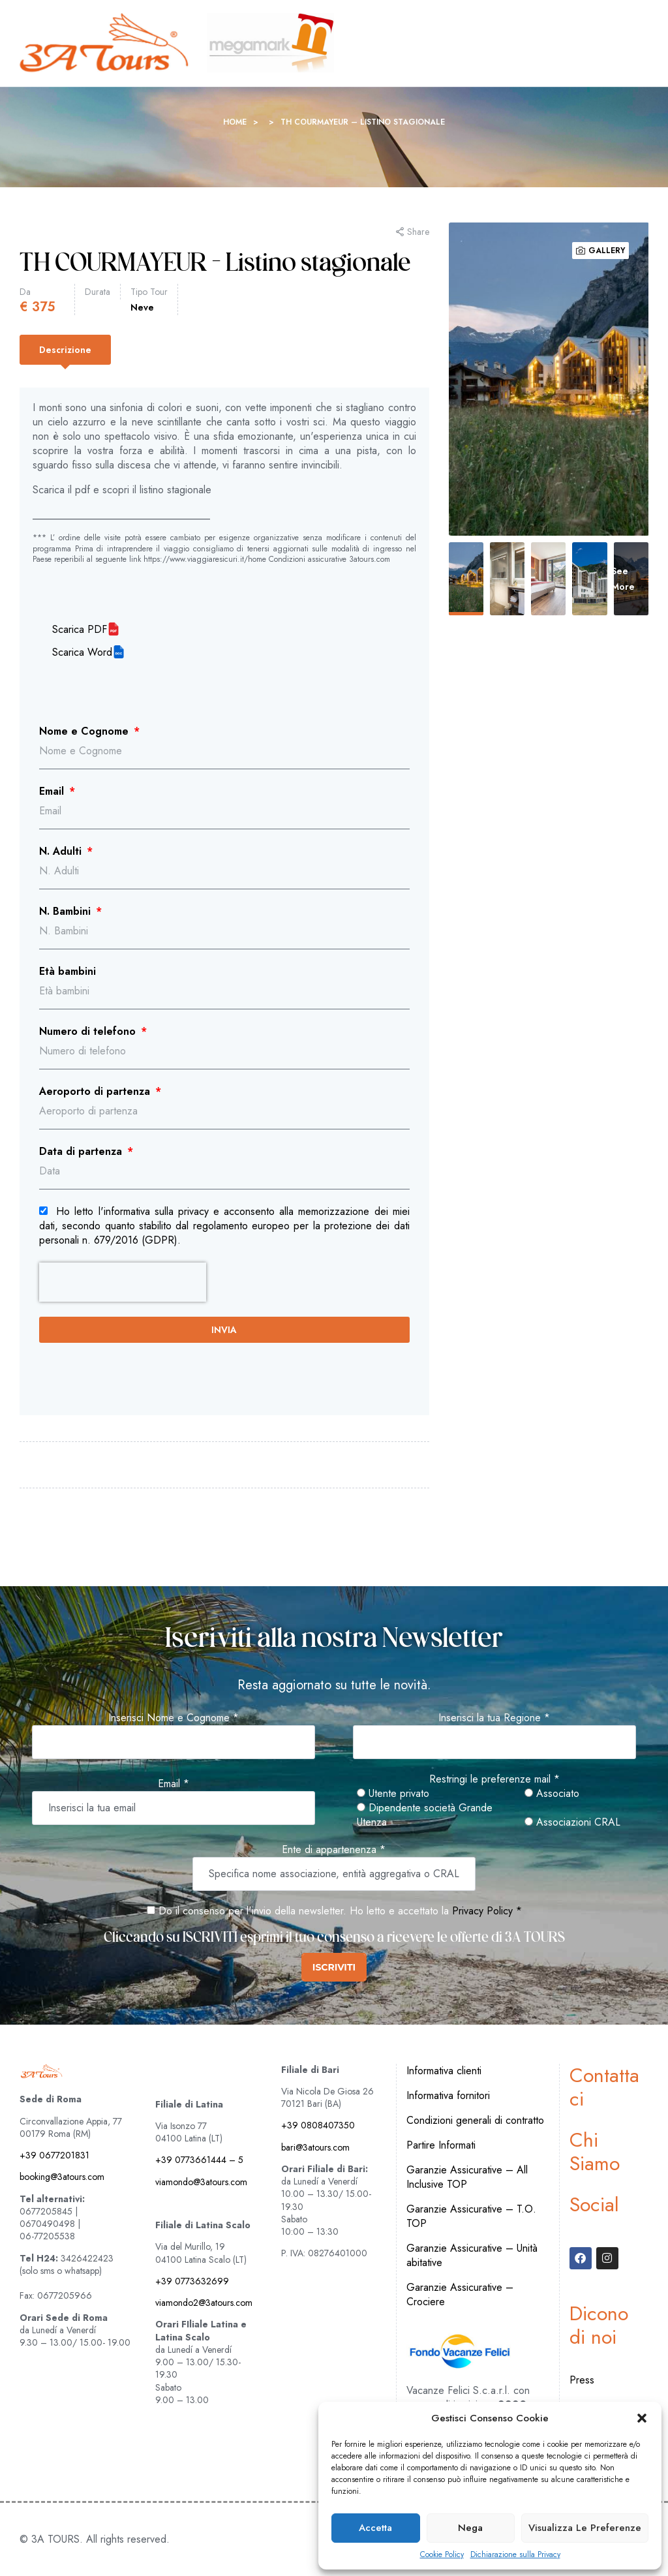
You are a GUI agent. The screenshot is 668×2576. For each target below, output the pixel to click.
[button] (641, 2418)
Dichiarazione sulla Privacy (515, 2554)
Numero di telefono (89, 1031)
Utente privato (393, 1793)
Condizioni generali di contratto (475, 2120)
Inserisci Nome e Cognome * (173, 1718)
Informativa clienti (443, 2070)
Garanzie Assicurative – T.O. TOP (471, 2216)
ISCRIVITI (334, 1967)
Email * (173, 1784)
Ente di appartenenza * (334, 1850)
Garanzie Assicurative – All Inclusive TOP (467, 2177)
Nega (470, 2528)
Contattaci (604, 2087)
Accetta (375, 2528)
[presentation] (122, 1282)
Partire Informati (441, 2145)
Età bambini (67, 971)
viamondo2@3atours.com (203, 2302)
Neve (142, 307)
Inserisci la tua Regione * (494, 1718)
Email (53, 791)
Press (581, 2379)
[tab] (65, 350)
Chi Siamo (594, 2151)
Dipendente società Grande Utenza (425, 1815)
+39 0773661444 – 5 (199, 2159)
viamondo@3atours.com (201, 2181)
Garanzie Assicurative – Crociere (459, 2294)
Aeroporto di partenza (96, 1091)
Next (616, 379)
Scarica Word (82, 652)
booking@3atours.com (62, 2176)
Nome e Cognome (85, 731)
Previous (481, 379)
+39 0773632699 (192, 2281)
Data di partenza (82, 1151)
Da (25, 291)
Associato (551, 1793)
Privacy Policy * (487, 1910)
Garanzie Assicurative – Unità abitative (472, 2255)
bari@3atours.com (315, 2147)
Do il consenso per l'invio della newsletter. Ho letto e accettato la (298, 1910)
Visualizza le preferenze (584, 2528)
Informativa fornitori (448, 2095)
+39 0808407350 (318, 2125)
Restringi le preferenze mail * (494, 1779)
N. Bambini (66, 911)
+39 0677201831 (54, 2155)
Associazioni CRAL (572, 1822)
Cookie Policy (442, 2554)
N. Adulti (62, 851)
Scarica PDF (79, 629)
